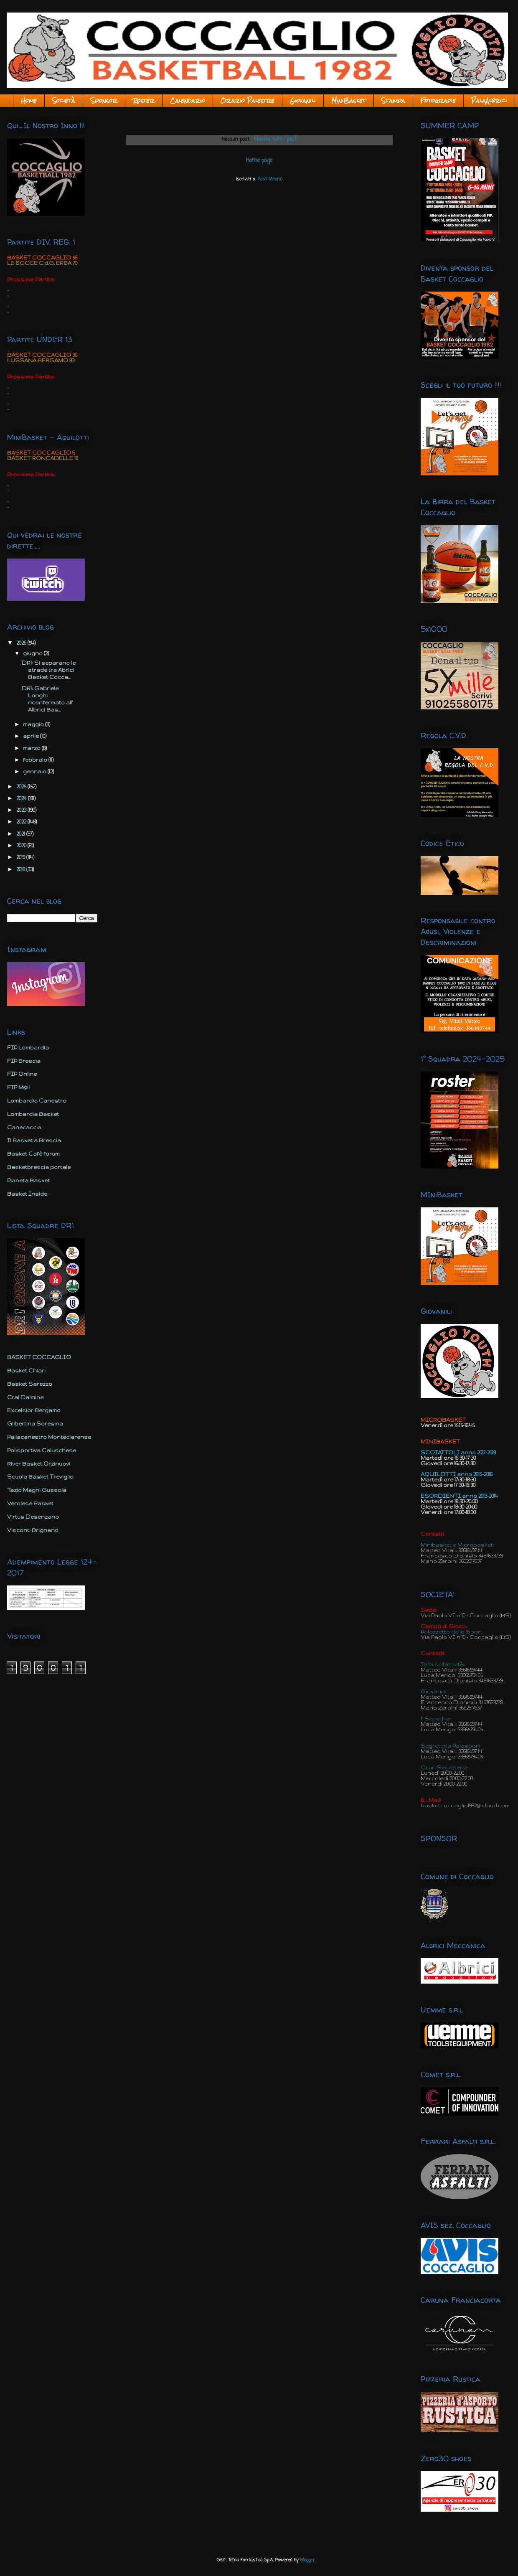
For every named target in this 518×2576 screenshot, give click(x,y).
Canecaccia (24, 1127)
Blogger (307, 2560)
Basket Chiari (26, 1370)
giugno (33, 653)
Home (29, 101)
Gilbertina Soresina (35, 1423)
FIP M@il (18, 1087)
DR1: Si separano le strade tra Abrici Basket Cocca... (49, 670)
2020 (22, 845)
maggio (34, 724)
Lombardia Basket (33, 1114)
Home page (259, 160)
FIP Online (22, 1074)
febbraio (35, 759)
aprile (31, 736)
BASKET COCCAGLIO (39, 1357)
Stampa (393, 101)
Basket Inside (27, 1194)
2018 (21, 869)
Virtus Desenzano (33, 1516)
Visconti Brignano (32, 1530)
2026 (22, 642)
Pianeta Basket (28, 1180)
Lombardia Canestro (36, 1100)
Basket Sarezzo (29, 1384)
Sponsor (104, 101)
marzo (32, 748)
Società (63, 101)
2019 (21, 857)
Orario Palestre (247, 101)
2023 (22, 810)
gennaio (35, 771)
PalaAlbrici (489, 101)
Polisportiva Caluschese (41, 1450)
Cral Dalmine (25, 1397)
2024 (22, 798)
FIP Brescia (24, 1061)
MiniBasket (348, 101)
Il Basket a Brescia (34, 1140)
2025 (22, 786)
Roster (144, 101)
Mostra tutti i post (275, 139)
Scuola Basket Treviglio (40, 1476)
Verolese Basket (30, 1503)
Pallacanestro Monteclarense (49, 1437)
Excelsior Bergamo (34, 1410)
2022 (22, 821)
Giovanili (303, 101)
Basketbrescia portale (39, 1167)
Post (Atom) (270, 179)
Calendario (187, 101)
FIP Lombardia (28, 1047)
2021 (21, 833)
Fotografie (438, 101)
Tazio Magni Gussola (36, 1490)
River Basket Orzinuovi (38, 1463)
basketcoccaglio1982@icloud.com (465, 1805)
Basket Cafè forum (33, 1153)
